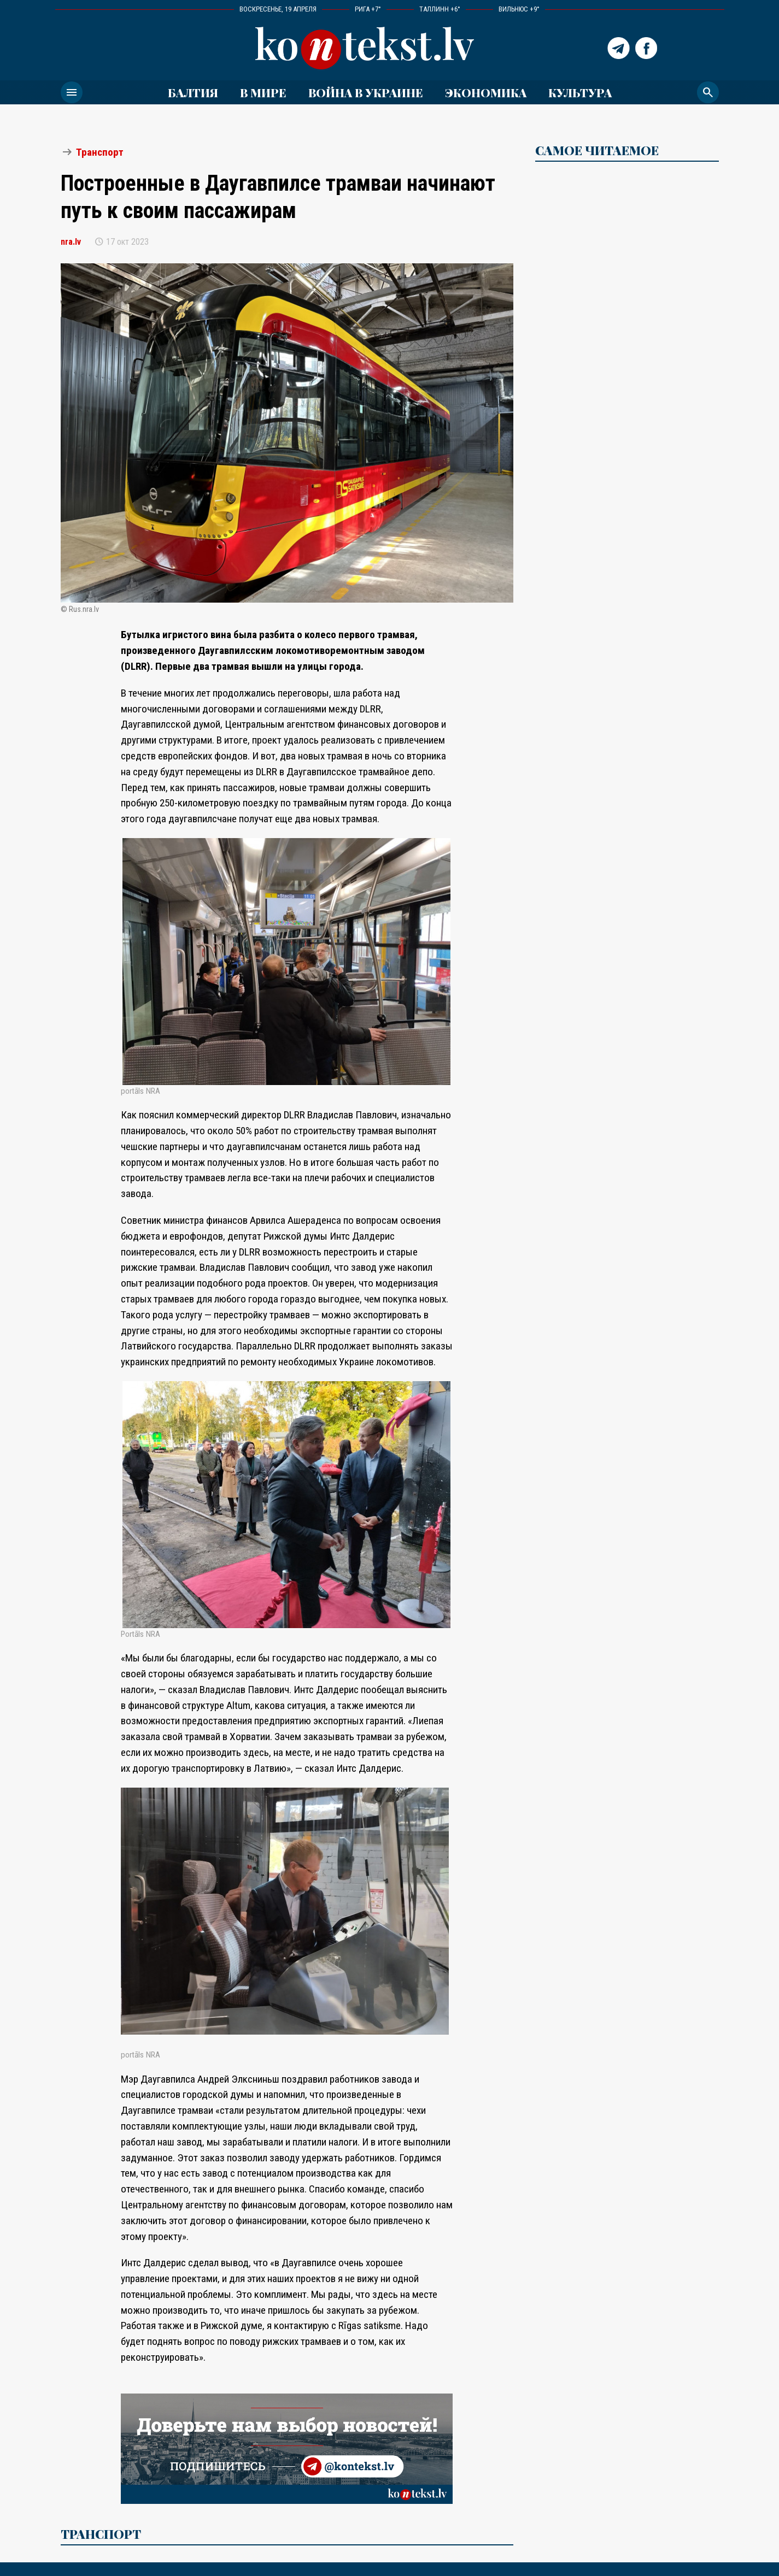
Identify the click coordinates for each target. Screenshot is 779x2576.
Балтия (193, 92)
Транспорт (100, 152)
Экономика (485, 92)
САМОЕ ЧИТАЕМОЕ (597, 150)
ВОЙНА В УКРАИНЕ (365, 92)
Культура (580, 92)
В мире (263, 92)
